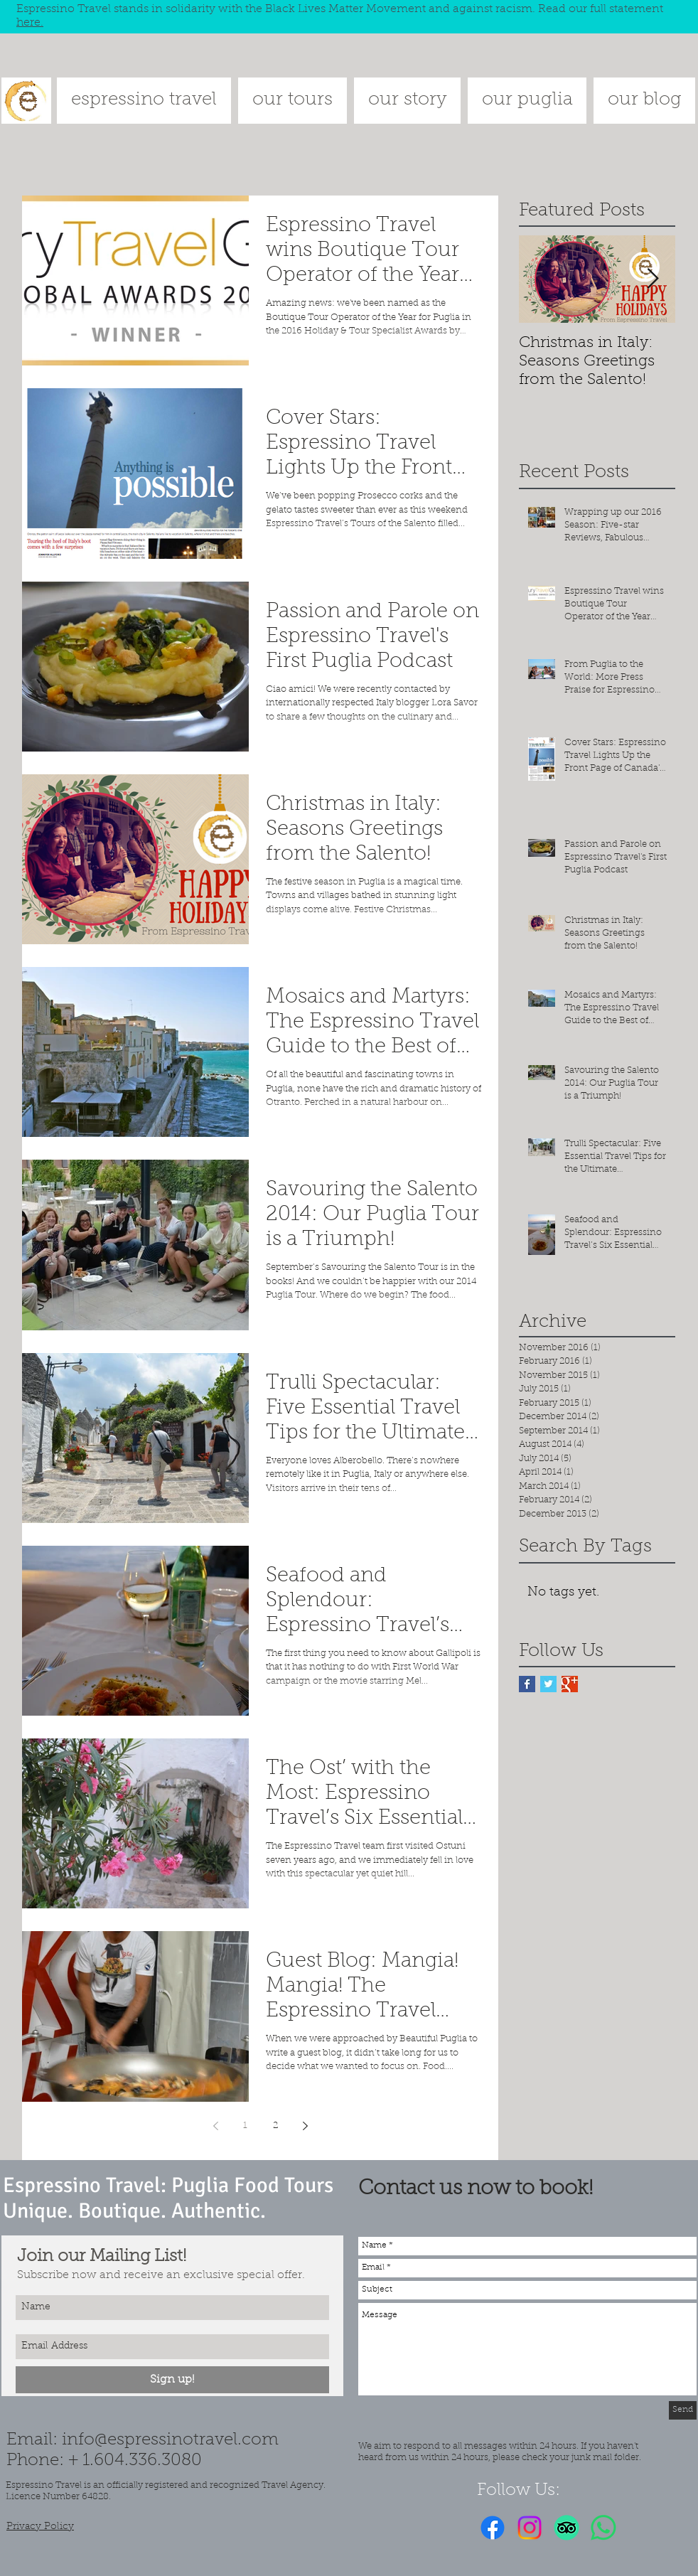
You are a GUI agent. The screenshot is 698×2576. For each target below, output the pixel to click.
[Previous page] (215, 2126)
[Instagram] (529, 2527)
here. (29, 22)
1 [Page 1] (245, 2125)
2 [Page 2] (275, 2125)
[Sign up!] (172, 2379)
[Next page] (305, 2126)
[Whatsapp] (603, 2527)
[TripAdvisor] (566, 2527)
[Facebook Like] (647, 2527)
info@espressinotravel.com (170, 2440)
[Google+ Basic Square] (570, 1684)
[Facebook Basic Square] (527, 1684)
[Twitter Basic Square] (548, 1684)
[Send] (683, 2410)
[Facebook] (492, 2527)
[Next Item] (652, 280)
